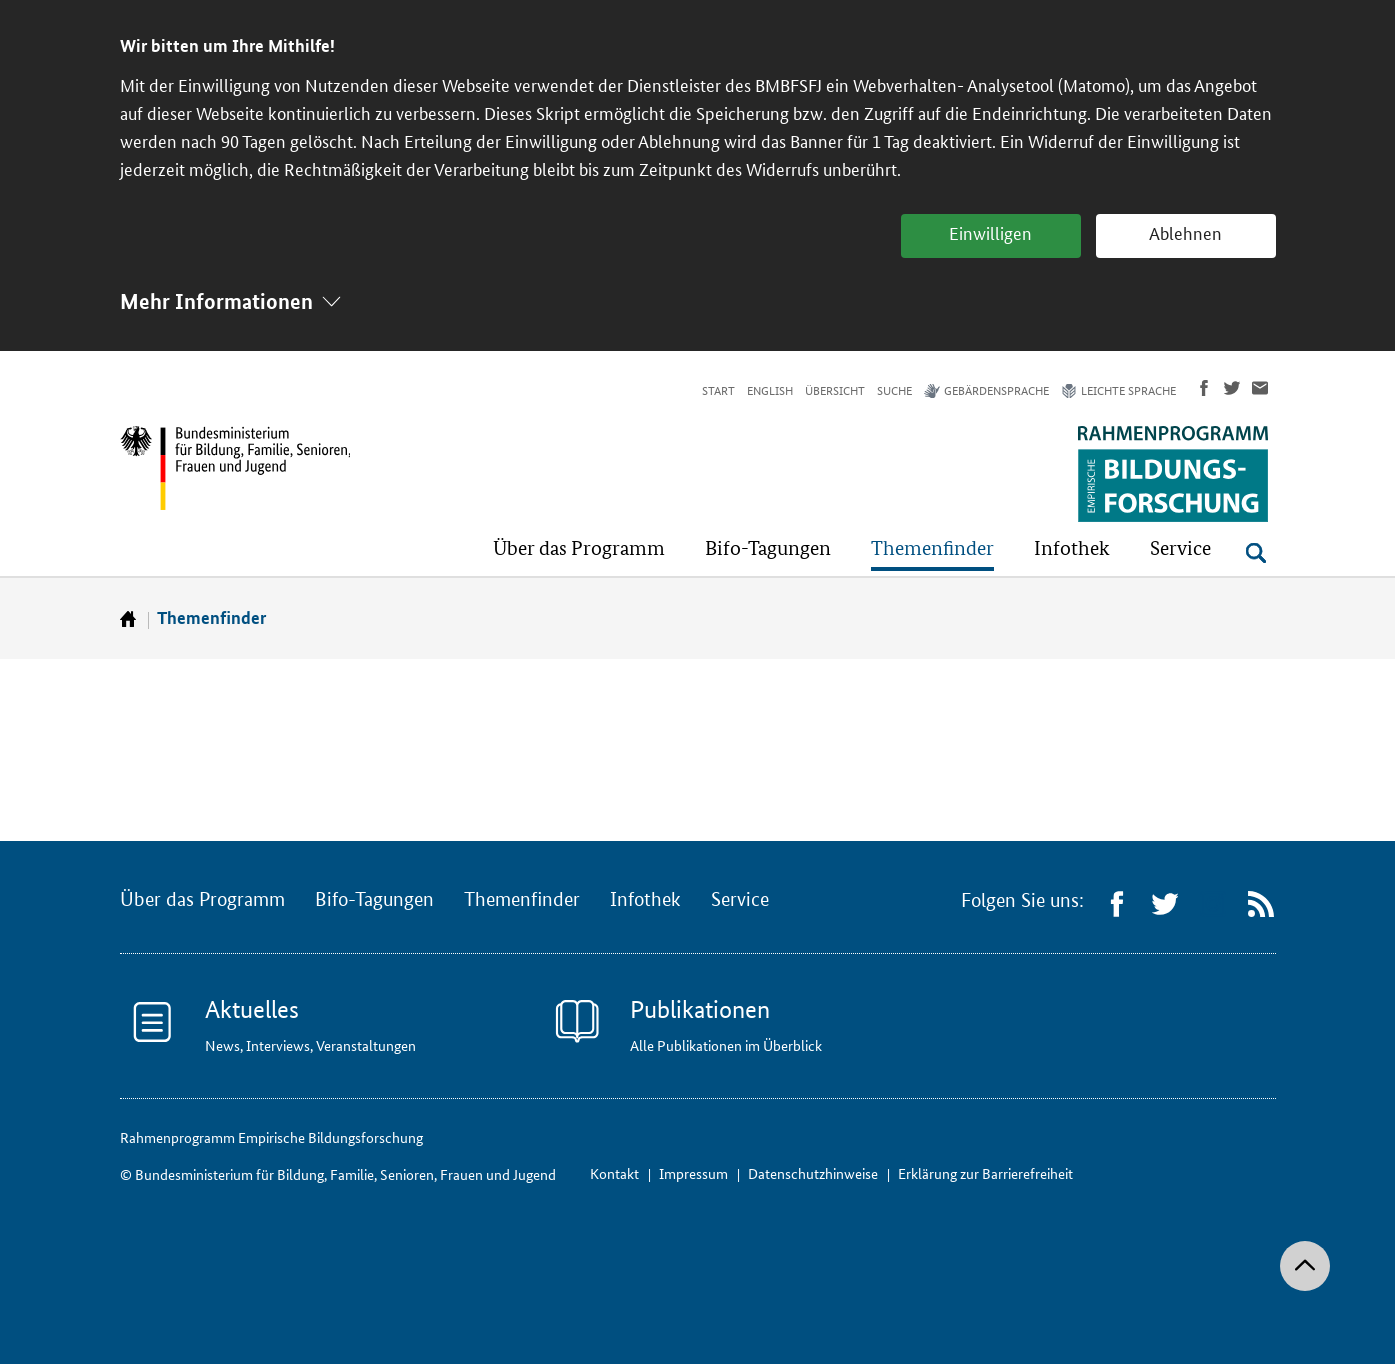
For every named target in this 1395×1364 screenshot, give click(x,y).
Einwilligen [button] (990, 234)
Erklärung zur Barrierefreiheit (985, 1173)
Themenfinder (211, 617)
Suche (894, 391)
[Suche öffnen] (1256, 553)
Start (718, 391)
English (770, 391)
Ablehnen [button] (1185, 234)
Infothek (645, 900)
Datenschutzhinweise (813, 1173)
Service (740, 900)
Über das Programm (202, 900)
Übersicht (835, 391)
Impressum (693, 1173)
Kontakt (614, 1173)
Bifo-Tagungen (374, 900)
